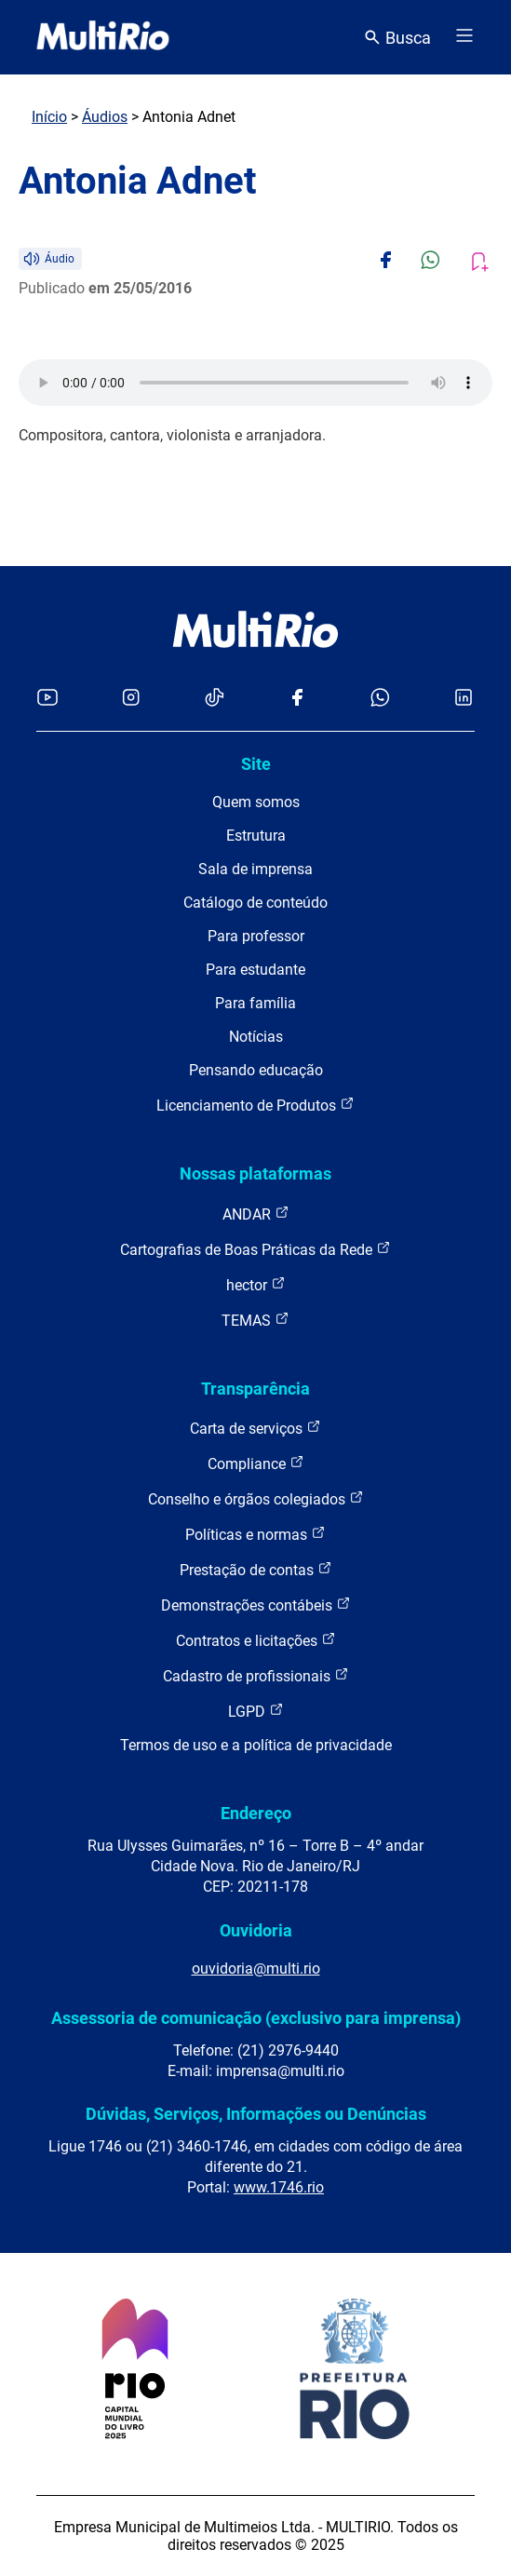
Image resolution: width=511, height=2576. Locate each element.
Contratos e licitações (256, 1640)
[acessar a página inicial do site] (102, 37)
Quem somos (256, 802)
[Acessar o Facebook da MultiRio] (297, 698)
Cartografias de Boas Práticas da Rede (255, 1249)
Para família (255, 1003)
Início (49, 117)
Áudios (105, 117)
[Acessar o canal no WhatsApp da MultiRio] (380, 698)
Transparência (255, 1388)
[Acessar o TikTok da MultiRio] (214, 698)
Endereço (256, 1813)
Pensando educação (256, 1070)
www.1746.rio (279, 2187)
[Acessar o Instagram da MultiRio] (130, 698)
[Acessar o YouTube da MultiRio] (47, 698)
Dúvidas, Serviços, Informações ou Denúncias (256, 2114)
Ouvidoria (256, 1930)
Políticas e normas (255, 1534)
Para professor (256, 936)
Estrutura (256, 835)
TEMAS (255, 1319)
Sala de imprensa (255, 869)
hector (256, 1284)
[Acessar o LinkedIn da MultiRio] (463, 698)
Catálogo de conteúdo (255, 902)
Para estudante (255, 969)
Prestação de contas (256, 1569)
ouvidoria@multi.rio (256, 1968)
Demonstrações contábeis (256, 1604)
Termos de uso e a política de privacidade (256, 1745)
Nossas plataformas (255, 1173)
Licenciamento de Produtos (255, 1104)
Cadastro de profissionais (256, 1675)
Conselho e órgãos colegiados (256, 1498)
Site (256, 764)
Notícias (256, 1036)
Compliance (256, 1463)
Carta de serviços (255, 1427)
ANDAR (255, 1213)
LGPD (256, 1710)
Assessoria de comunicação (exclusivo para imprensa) (256, 2018)
